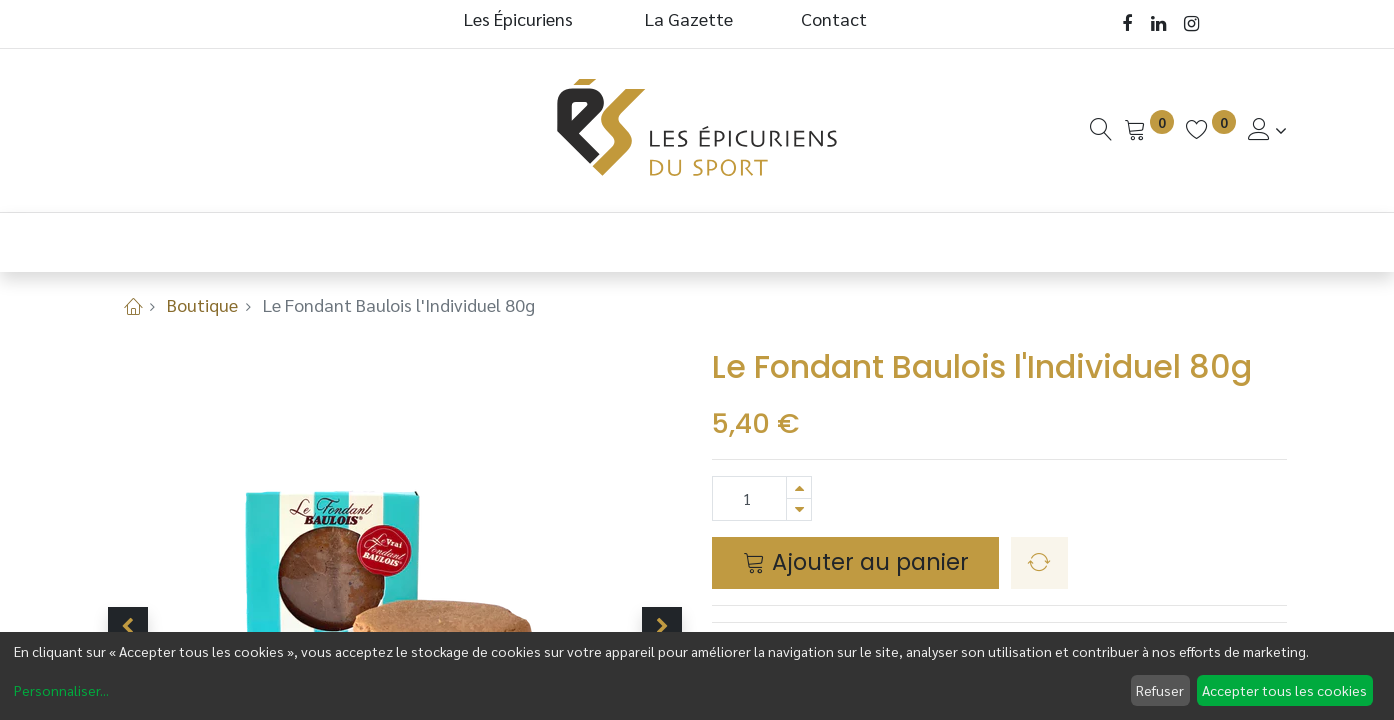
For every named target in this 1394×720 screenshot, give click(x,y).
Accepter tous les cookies (1284, 690)
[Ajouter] (799, 487)
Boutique (202, 304)
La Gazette (691, 18)
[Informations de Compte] (1267, 129)
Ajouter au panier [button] (856, 562)
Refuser (1160, 690)
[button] (128, 627)
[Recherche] (1101, 129)
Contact (834, 18)
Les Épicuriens (518, 18)
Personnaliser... (61, 690)
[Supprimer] (799, 509)
